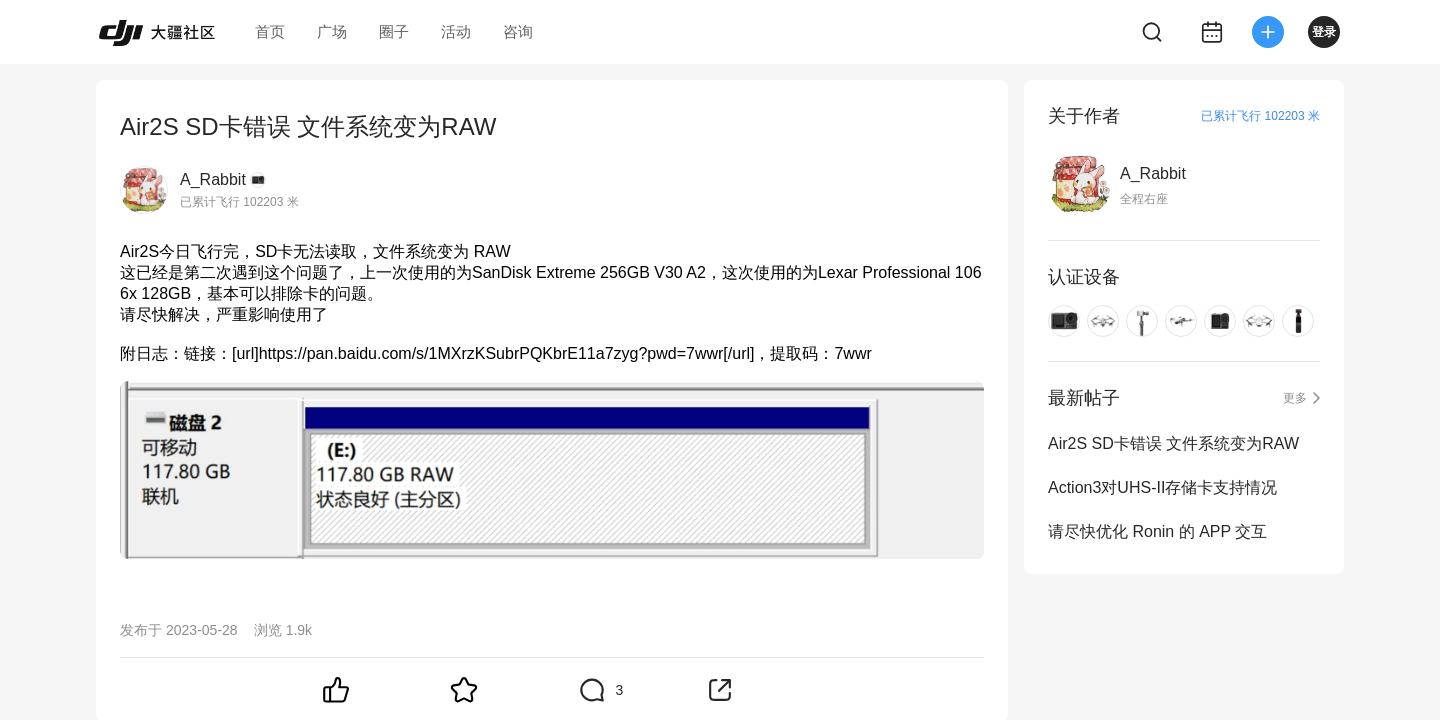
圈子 (394, 31)
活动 (456, 31)
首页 (270, 31)
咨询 (518, 31)
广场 (332, 31)
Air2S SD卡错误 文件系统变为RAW (1173, 443)
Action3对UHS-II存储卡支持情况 (1162, 487)
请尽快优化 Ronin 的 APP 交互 (1157, 531)
